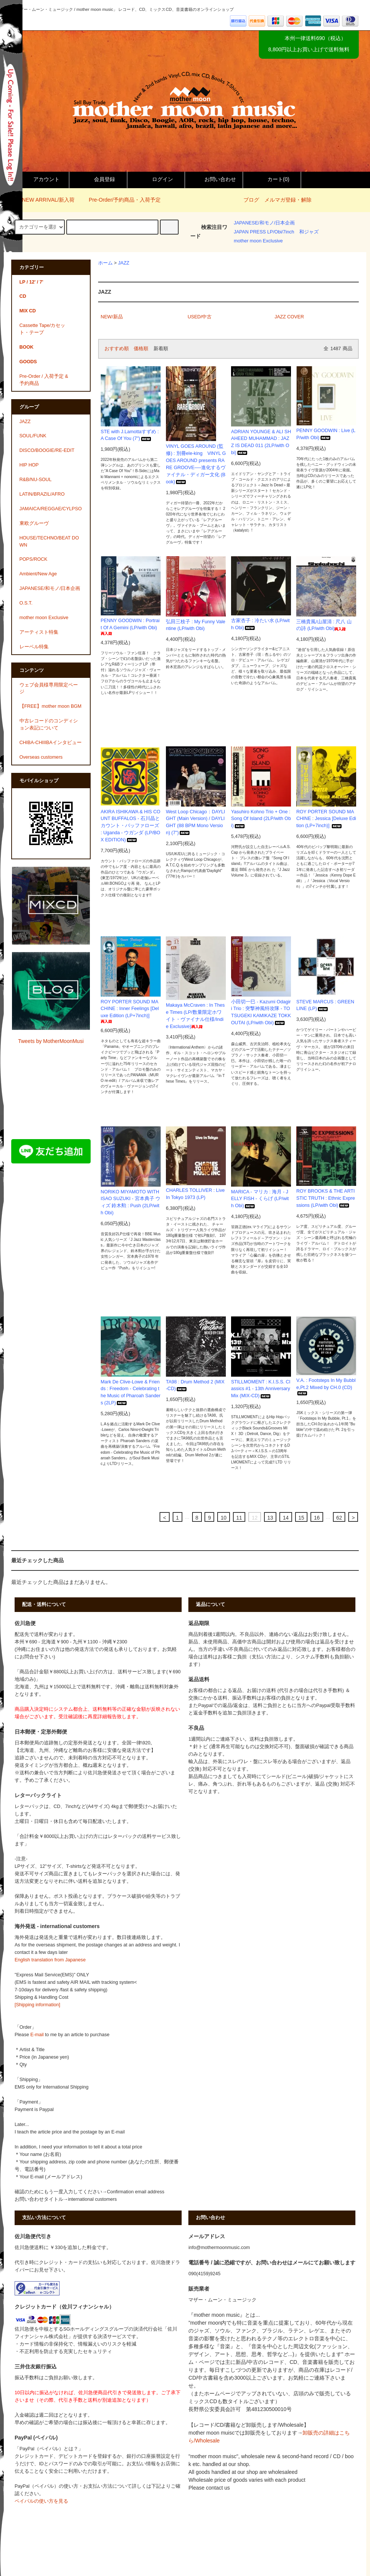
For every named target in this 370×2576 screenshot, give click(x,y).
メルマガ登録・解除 (288, 200)
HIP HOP (29, 465)
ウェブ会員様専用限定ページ (48, 688)
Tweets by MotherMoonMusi (51, 1041)
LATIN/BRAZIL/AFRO (42, 494)
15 (301, 1518)
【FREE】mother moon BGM (50, 706)
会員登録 (98, 179)
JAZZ (123, 263)
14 (286, 1518)
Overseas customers (41, 757)
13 (270, 1518)
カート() (272, 179)
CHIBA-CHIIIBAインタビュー (50, 742)
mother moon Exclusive (258, 241)
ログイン (156, 179)
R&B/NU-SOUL (35, 479)
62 (339, 1518)
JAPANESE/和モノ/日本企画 (264, 223)
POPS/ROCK (33, 559)
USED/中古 (200, 316)
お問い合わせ (214, 179)
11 (239, 1518)
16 (317, 1518)
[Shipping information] (37, 2004)
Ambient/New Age (38, 573)
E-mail (37, 2034)
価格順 (141, 348)
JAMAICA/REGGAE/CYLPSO (50, 508)
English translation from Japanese (50, 1959)
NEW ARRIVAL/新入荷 (44, 200)
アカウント (40, 179)
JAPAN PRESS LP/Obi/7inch (264, 232)
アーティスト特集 (38, 632)
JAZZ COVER (289, 316)
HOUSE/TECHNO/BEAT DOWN (49, 541)
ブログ (251, 200)
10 (224, 1518)
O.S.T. (26, 603)
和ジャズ (309, 232)
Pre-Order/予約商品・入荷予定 (120, 200)
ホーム (105, 263)
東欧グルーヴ (34, 523)
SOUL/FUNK (32, 435)
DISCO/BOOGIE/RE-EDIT (47, 450)
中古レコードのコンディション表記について (48, 724)
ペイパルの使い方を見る (41, 2501)
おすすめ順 (116, 348)
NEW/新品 (112, 316)
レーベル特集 (34, 646)
